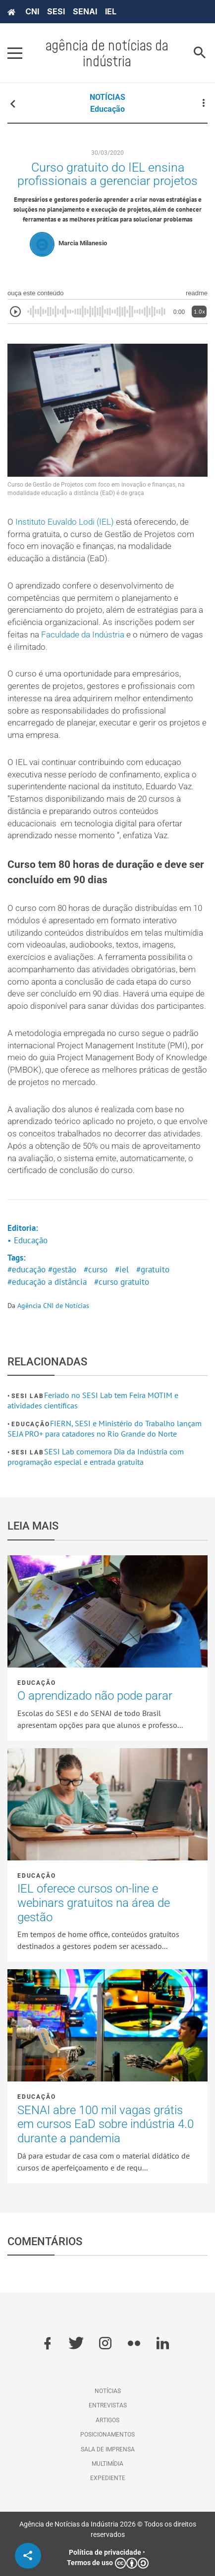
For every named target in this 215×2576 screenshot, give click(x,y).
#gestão (62, 1269)
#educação (26, 1269)
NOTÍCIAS (107, 97)
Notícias (108, 2391)
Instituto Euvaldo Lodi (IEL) (64, 522)
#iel (122, 1269)
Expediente (107, 2478)
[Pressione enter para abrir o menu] (14, 52)
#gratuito (152, 1269)
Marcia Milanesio (82, 243)
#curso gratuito (121, 1281)
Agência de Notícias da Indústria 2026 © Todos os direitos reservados (107, 2529)
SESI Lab (27, 1396)
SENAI (85, 11)
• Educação (27, 1240)
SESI (56, 11)
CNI (32, 11)
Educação (107, 109)
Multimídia (107, 2463)
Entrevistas (108, 2405)
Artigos (107, 2420)
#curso (96, 1269)
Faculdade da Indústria (82, 634)
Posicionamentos (107, 2434)
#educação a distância (47, 1281)
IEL (110, 11)
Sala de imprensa (108, 2449)
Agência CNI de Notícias (53, 1305)
